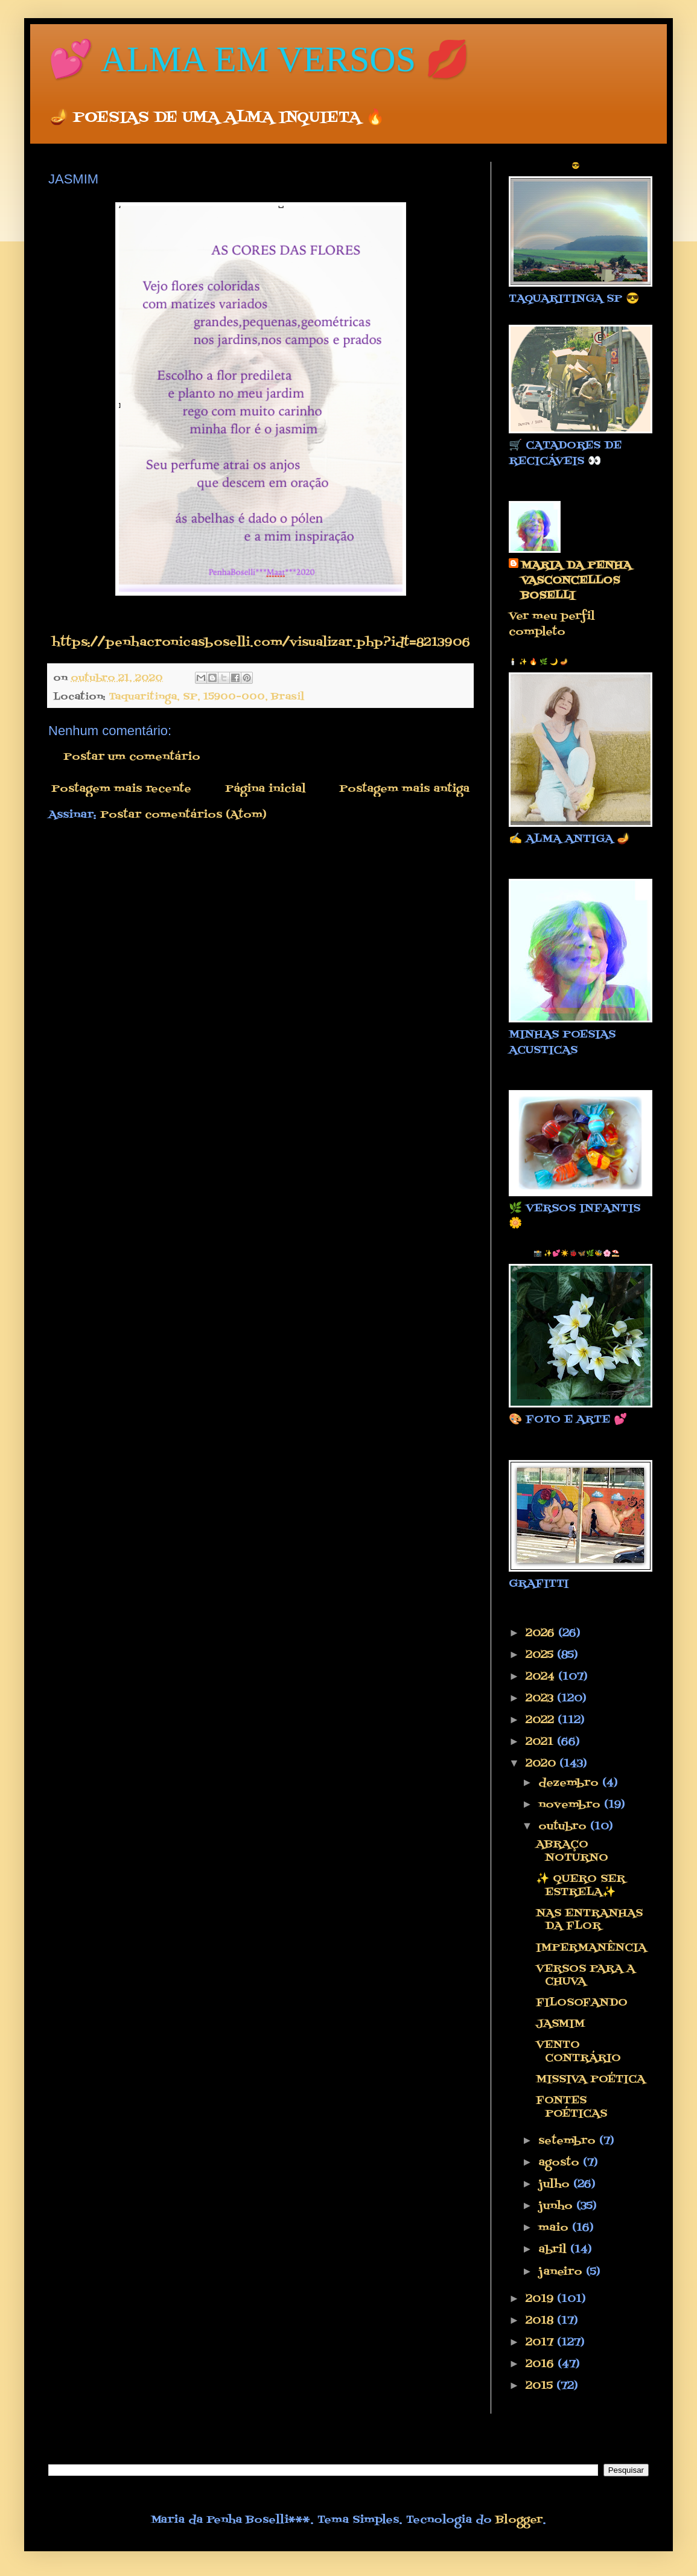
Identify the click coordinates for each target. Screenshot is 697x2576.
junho (557, 2206)
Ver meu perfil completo (552, 624)
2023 (541, 1699)
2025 (541, 1655)
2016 (542, 2364)
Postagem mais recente (121, 789)
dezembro (570, 1783)
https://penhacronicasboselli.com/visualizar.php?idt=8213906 (261, 643)
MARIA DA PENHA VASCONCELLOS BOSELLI (576, 581)
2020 (542, 1764)
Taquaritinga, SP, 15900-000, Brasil (206, 696)
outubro (564, 1827)
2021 (541, 1742)
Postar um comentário (131, 757)
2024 (542, 1677)
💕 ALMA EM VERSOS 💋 (259, 59)
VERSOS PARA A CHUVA (585, 1976)
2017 (541, 2343)
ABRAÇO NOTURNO (572, 1851)
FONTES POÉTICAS (571, 2107)
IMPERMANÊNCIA (591, 1948)
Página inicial (265, 789)
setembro (568, 2141)
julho (555, 2184)
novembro (571, 1805)
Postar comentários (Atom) (183, 815)
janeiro (562, 2272)
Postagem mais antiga (404, 789)
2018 (541, 2321)
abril (554, 2250)
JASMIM (560, 2024)
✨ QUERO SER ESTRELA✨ (580, 1886)
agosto (560, 2163)
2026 (542, 1633)
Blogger (519, 2520)
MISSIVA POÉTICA (590, 2079)
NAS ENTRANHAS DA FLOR (589, 1920)
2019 (541, 2299)
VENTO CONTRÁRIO (578, 2052)
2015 (541, 2386)
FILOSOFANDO (582, 2003)
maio (555, 2228)
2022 (542, 1720)
